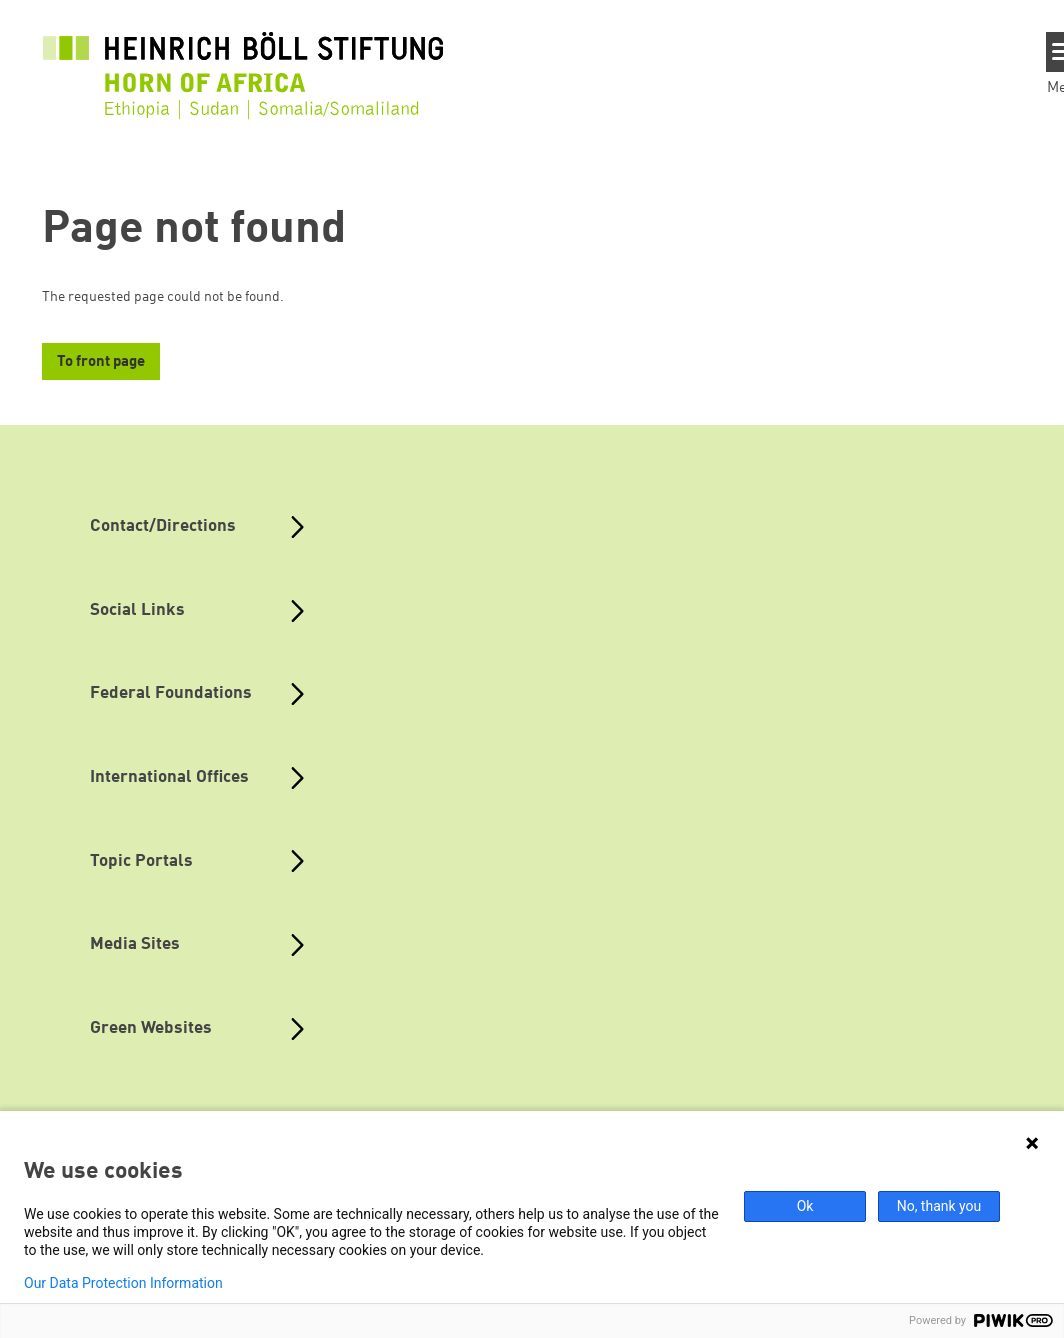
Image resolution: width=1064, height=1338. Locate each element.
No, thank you (939, 1206)
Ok (805, 1206)
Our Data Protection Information (123, 1283)
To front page (101, 362)
